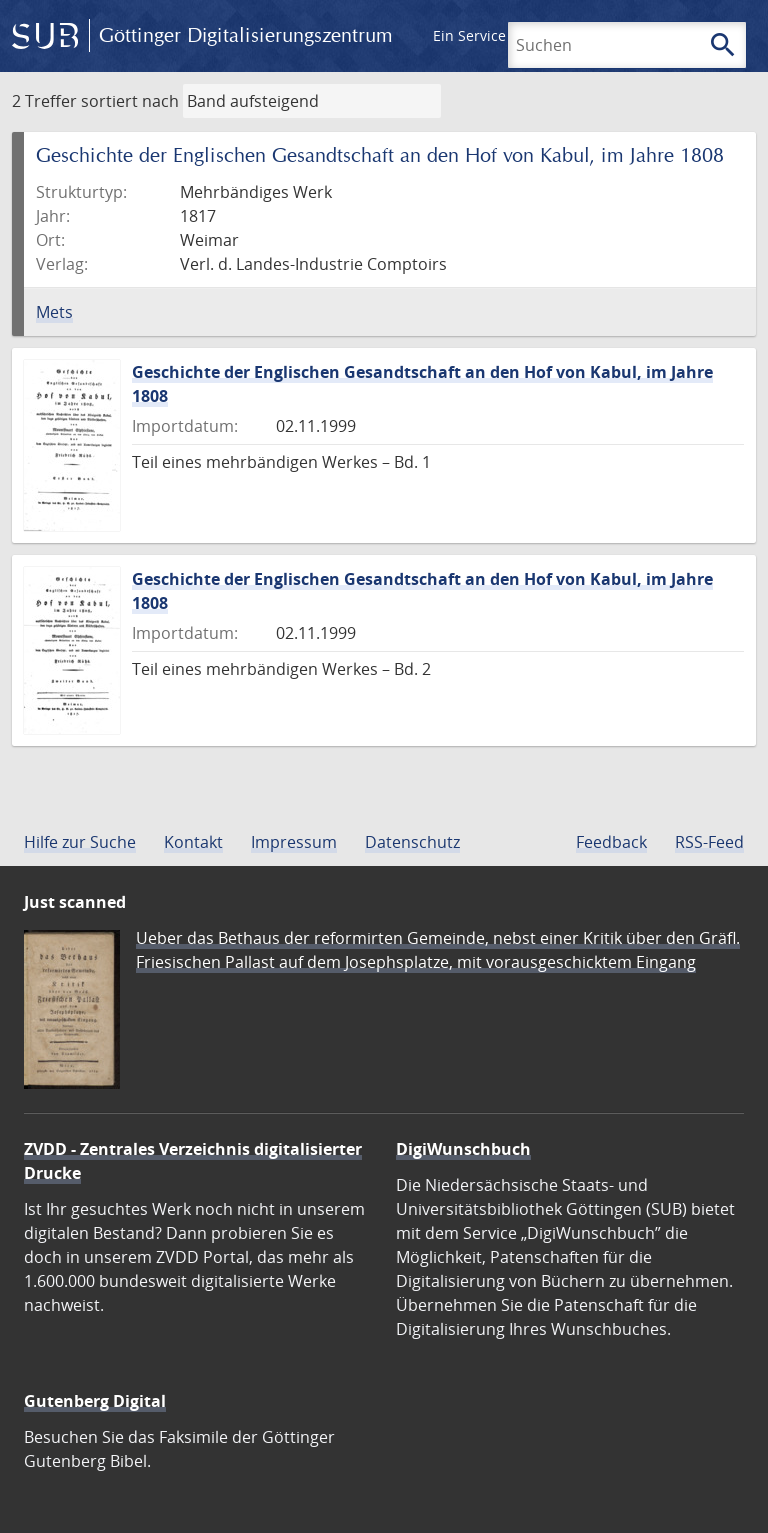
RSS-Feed (709, 842)
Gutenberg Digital (95, 1401)
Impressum (294, 842)
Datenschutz (412, 842)
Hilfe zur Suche (80, 842)
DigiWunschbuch (463, 1149)
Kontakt (193, 842)
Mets (54, 312)
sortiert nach (130, 101)
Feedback (611, 842)
